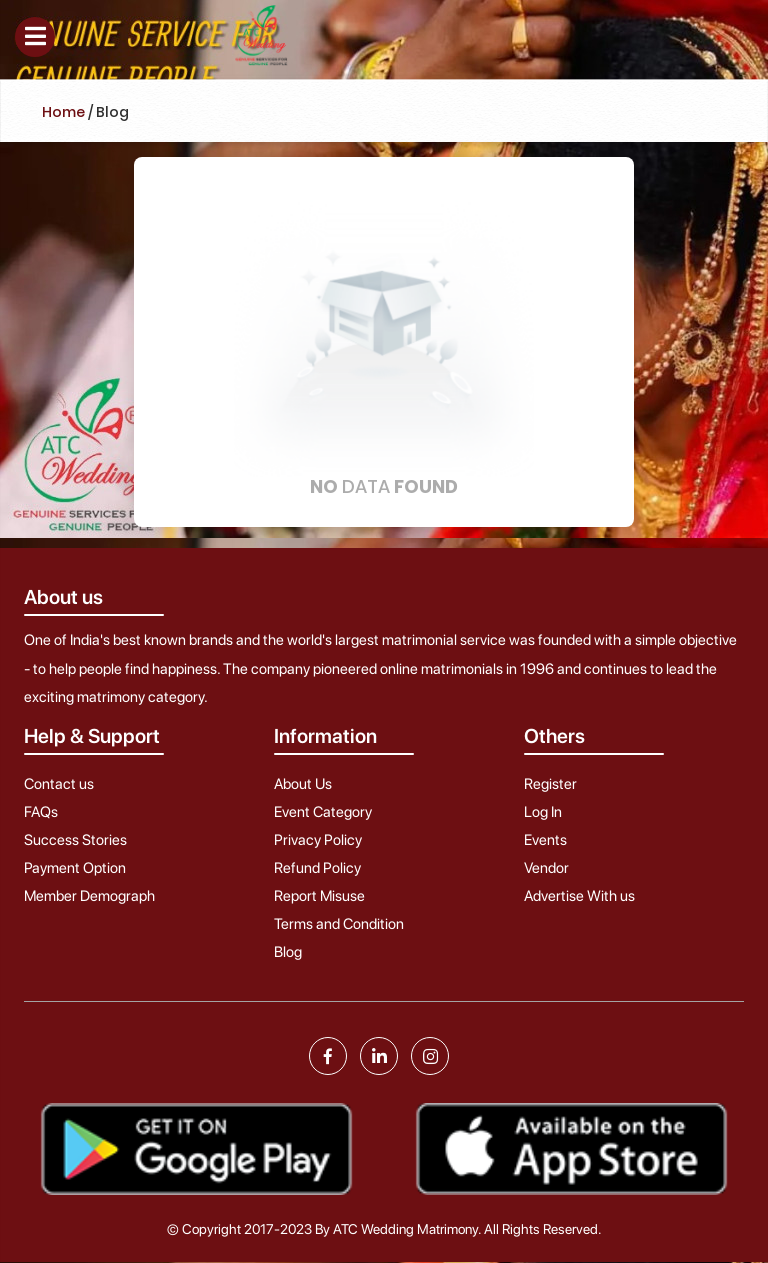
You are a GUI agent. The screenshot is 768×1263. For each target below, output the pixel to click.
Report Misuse (319, 896)
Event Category (323, 812)
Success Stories (75, 840)
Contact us (59, 784)
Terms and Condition (339, 924)
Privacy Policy (318, 840)
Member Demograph (89, 896)
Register (550, 784)
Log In (543, 812)
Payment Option (75, 868)
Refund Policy (317, 868)
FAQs (41, 812)
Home (63, 112)
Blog (288, 952)
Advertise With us (579, 896)
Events (545, 840)
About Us (303, 784)
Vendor (546, 868)
